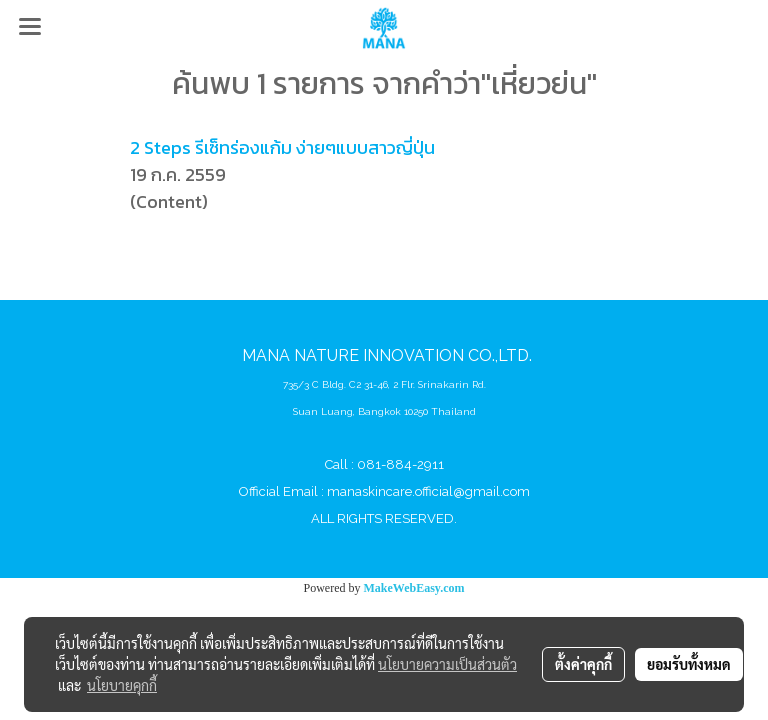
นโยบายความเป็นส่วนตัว (447, 664)
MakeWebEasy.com (414, 588)
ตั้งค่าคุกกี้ (583, 664)
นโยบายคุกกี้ (122, 685)
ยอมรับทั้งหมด (689, 664)
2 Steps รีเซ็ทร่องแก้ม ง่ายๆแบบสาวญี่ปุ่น (282, 147)
